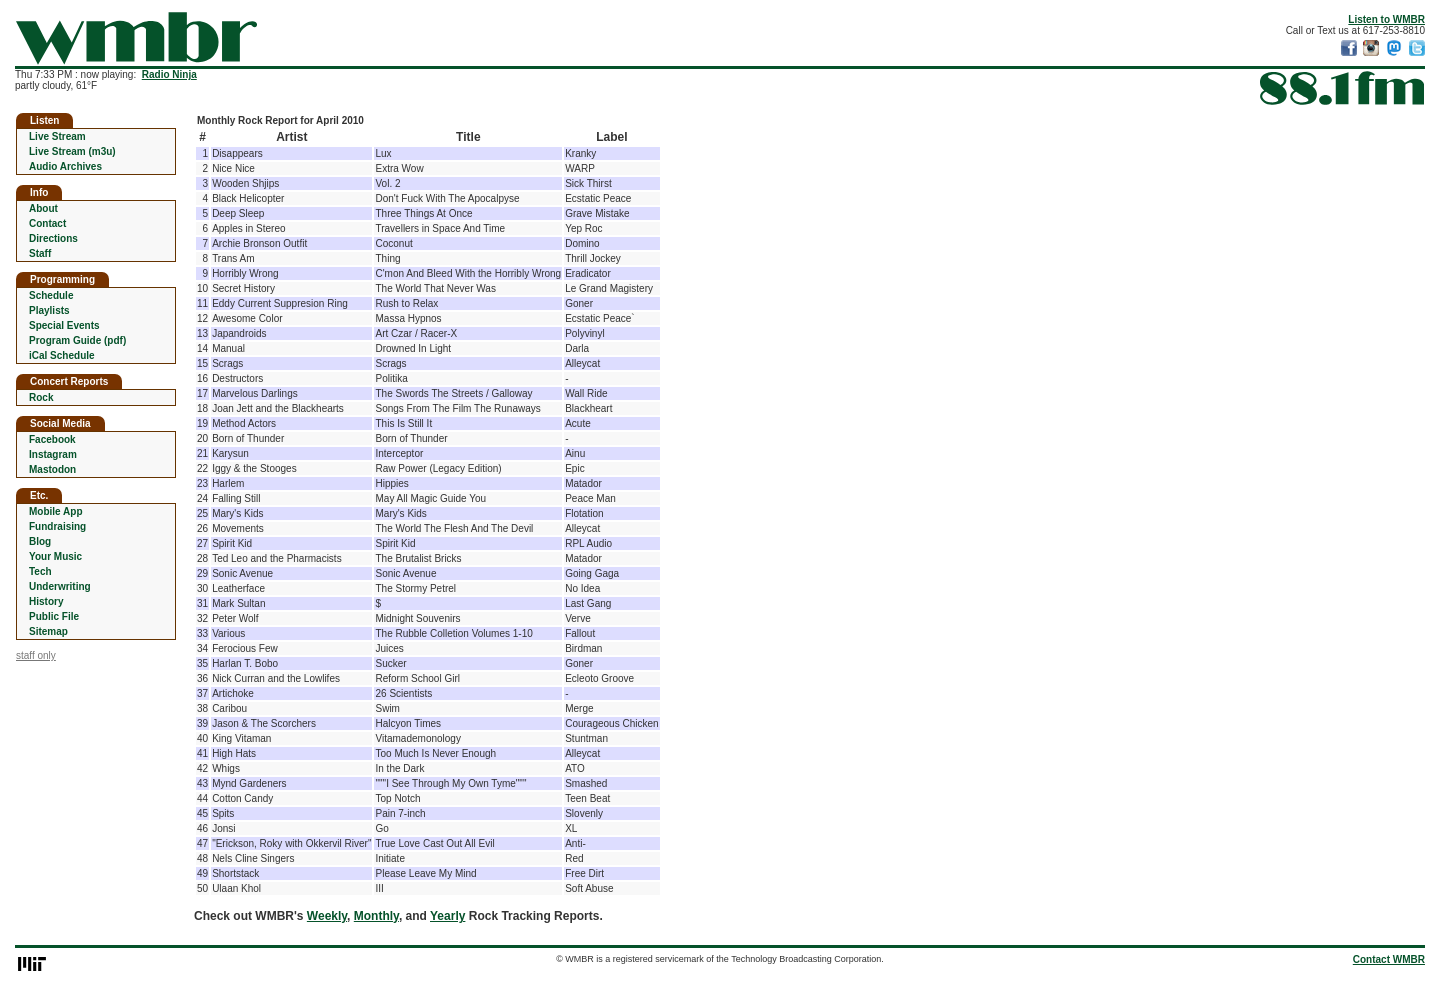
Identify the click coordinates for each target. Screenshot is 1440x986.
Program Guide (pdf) (77, 340)
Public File (54, 616)
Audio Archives (65, 166)
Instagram (53, 454)
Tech (40, 571)
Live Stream (57, 136)
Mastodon (52, 469)
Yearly (447, 916)
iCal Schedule (62, 355)
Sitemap (48, 631)
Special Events (64, 325)
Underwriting (60, 586)
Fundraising (57, 526)
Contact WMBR (1389, 959)
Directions (53, 238)
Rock (41, 397)
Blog (40, 541)
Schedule (51, 295)
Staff (40, 253)
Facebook (52, 439)
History (46, 601)
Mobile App (56, 511)
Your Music (55, 556)
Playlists (49, 310)
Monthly (376, 916)
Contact (47, 223)
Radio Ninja (169, 74)
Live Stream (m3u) (72, 151)
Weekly (327, 916)
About (43, 208)
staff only (36, 655)
